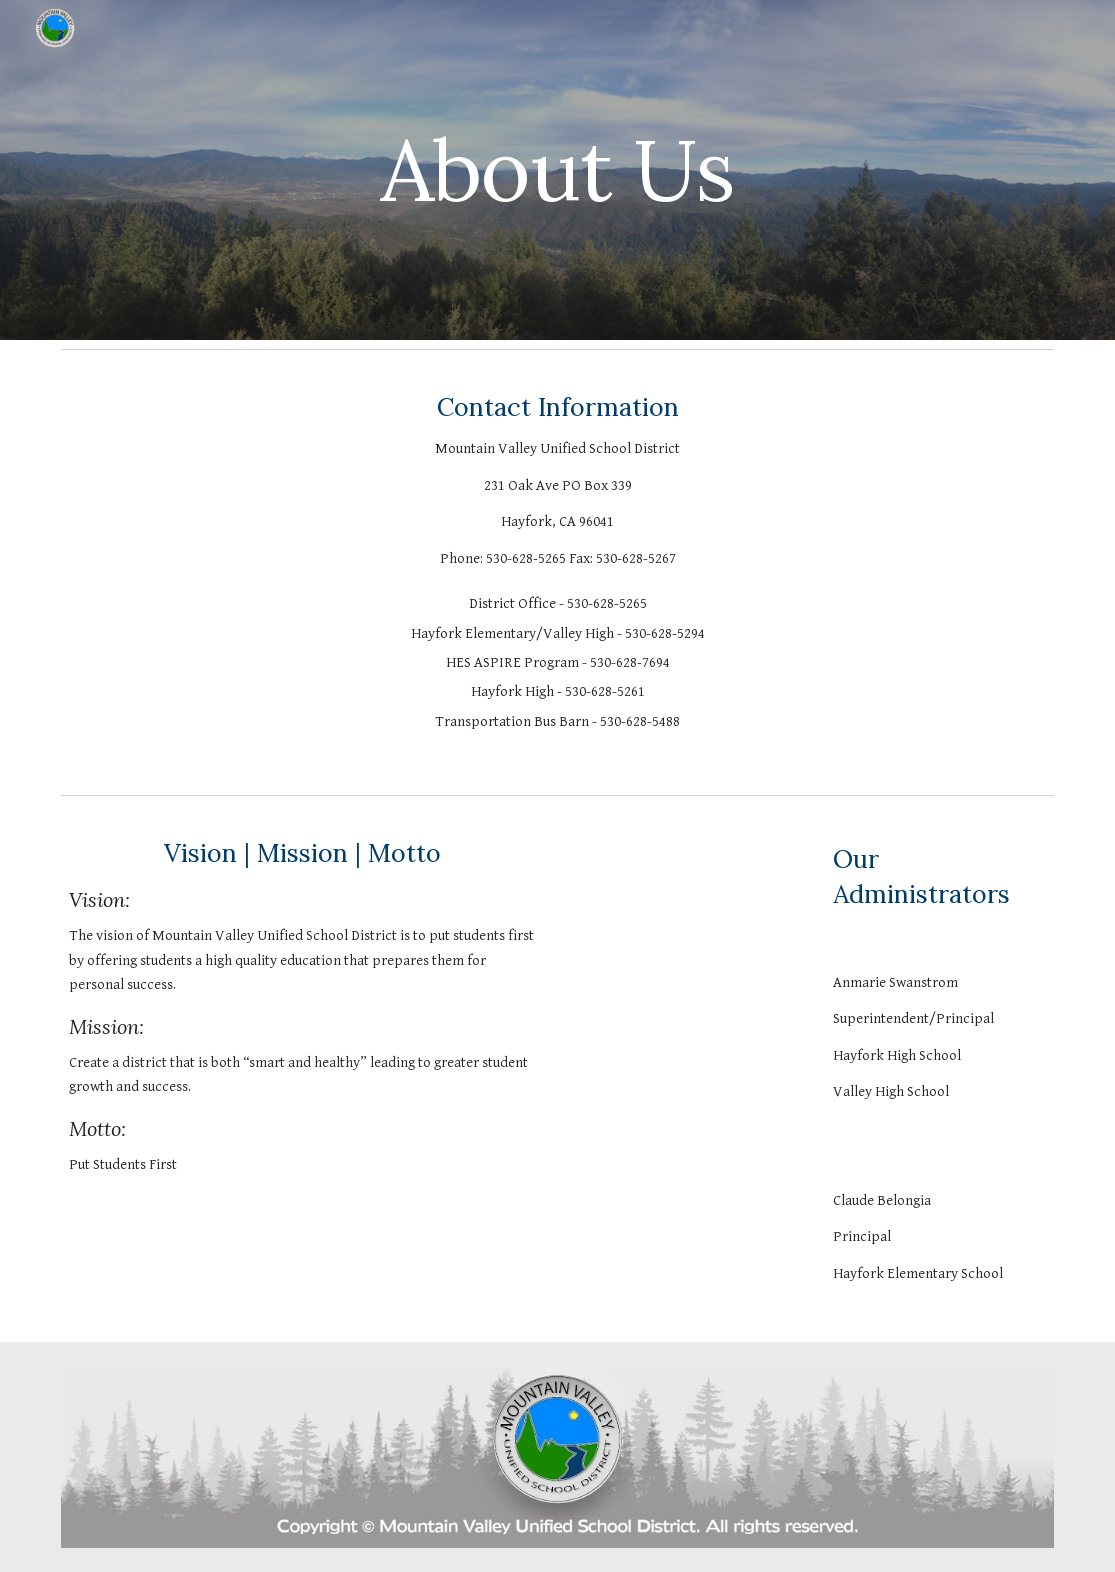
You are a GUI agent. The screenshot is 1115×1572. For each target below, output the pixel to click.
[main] (558, 169)
